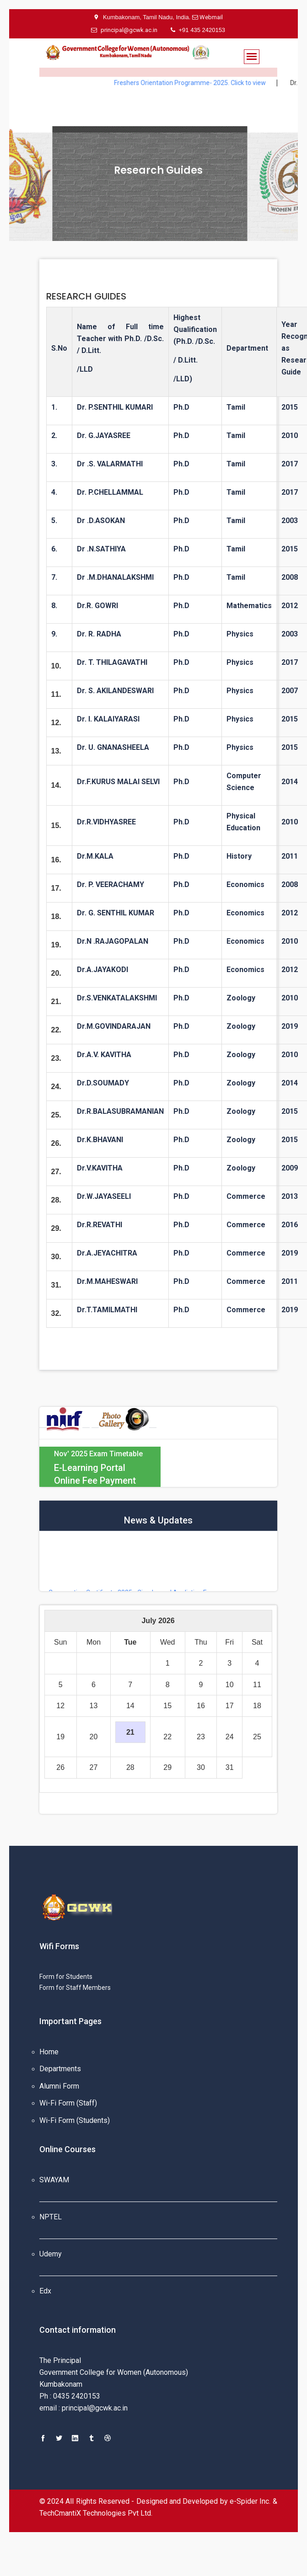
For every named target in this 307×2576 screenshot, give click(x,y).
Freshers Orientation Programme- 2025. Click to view (204, 82)
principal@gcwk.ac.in (124, 30)
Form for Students (65, 1976)
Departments (60, 2068)
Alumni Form (59, 2086)
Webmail (210, 17)
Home (49, 2051)
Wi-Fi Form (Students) (74, 2120)
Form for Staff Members (75, 1987)
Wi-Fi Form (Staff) (68, 2103)
